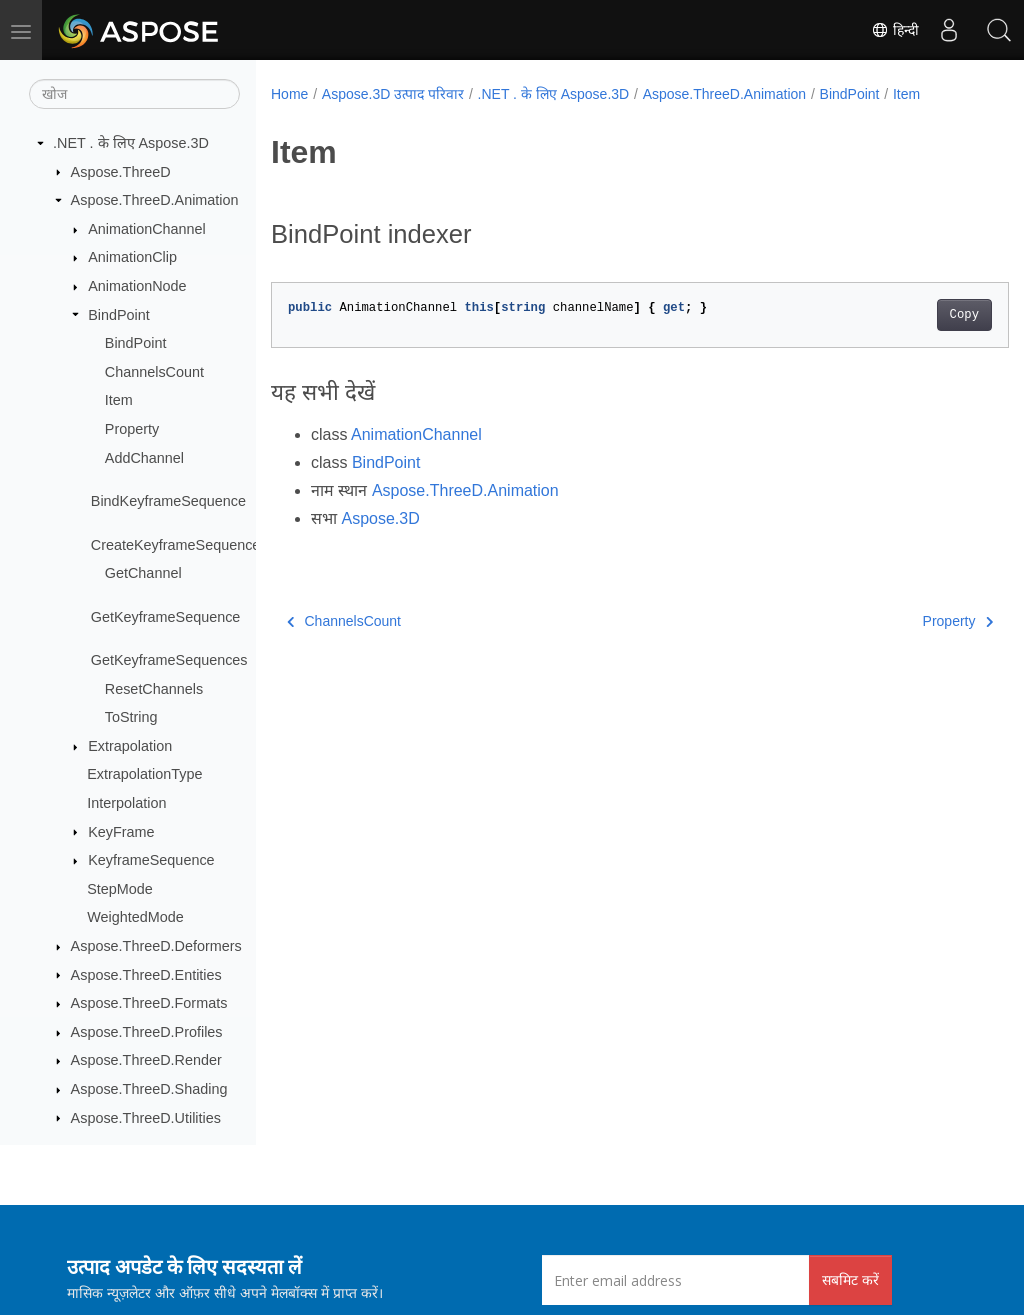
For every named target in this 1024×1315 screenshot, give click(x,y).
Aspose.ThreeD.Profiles (147, 1032)
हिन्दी (895, 30)
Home (289, 94)
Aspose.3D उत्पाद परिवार (393, 94)
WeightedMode (135, 917)
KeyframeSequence (151, 860)
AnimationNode (137, 286)
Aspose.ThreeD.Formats (149, 1003)
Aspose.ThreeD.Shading (149, 1089)
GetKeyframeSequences (169, 660)
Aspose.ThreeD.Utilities (146, 1118)
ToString (131, 717)
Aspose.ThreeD (121, 172)
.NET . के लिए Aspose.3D (131, 143)
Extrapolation (130, 746)
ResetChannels (154, 689)
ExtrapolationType (144, 774)
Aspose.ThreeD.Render (146, 1060)
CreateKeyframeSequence (176, 545)
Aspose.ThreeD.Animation (155, 200)
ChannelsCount (154, 372)
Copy (912, 315)
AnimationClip (132, 257)
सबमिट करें (850, 1279)
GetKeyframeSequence (166, 617)
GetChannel (143, 573)
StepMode (120, 889)
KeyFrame (121, 832)
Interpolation (126, 803)
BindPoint (119, 315)
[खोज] (134, 94)
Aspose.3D (380, 518)
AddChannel (144, 458)
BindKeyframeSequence (168, 501)
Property (132, 429)
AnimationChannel (147, 229)
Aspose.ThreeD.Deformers (156, 946)
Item (119, 400)
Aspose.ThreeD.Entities (146, 975)
